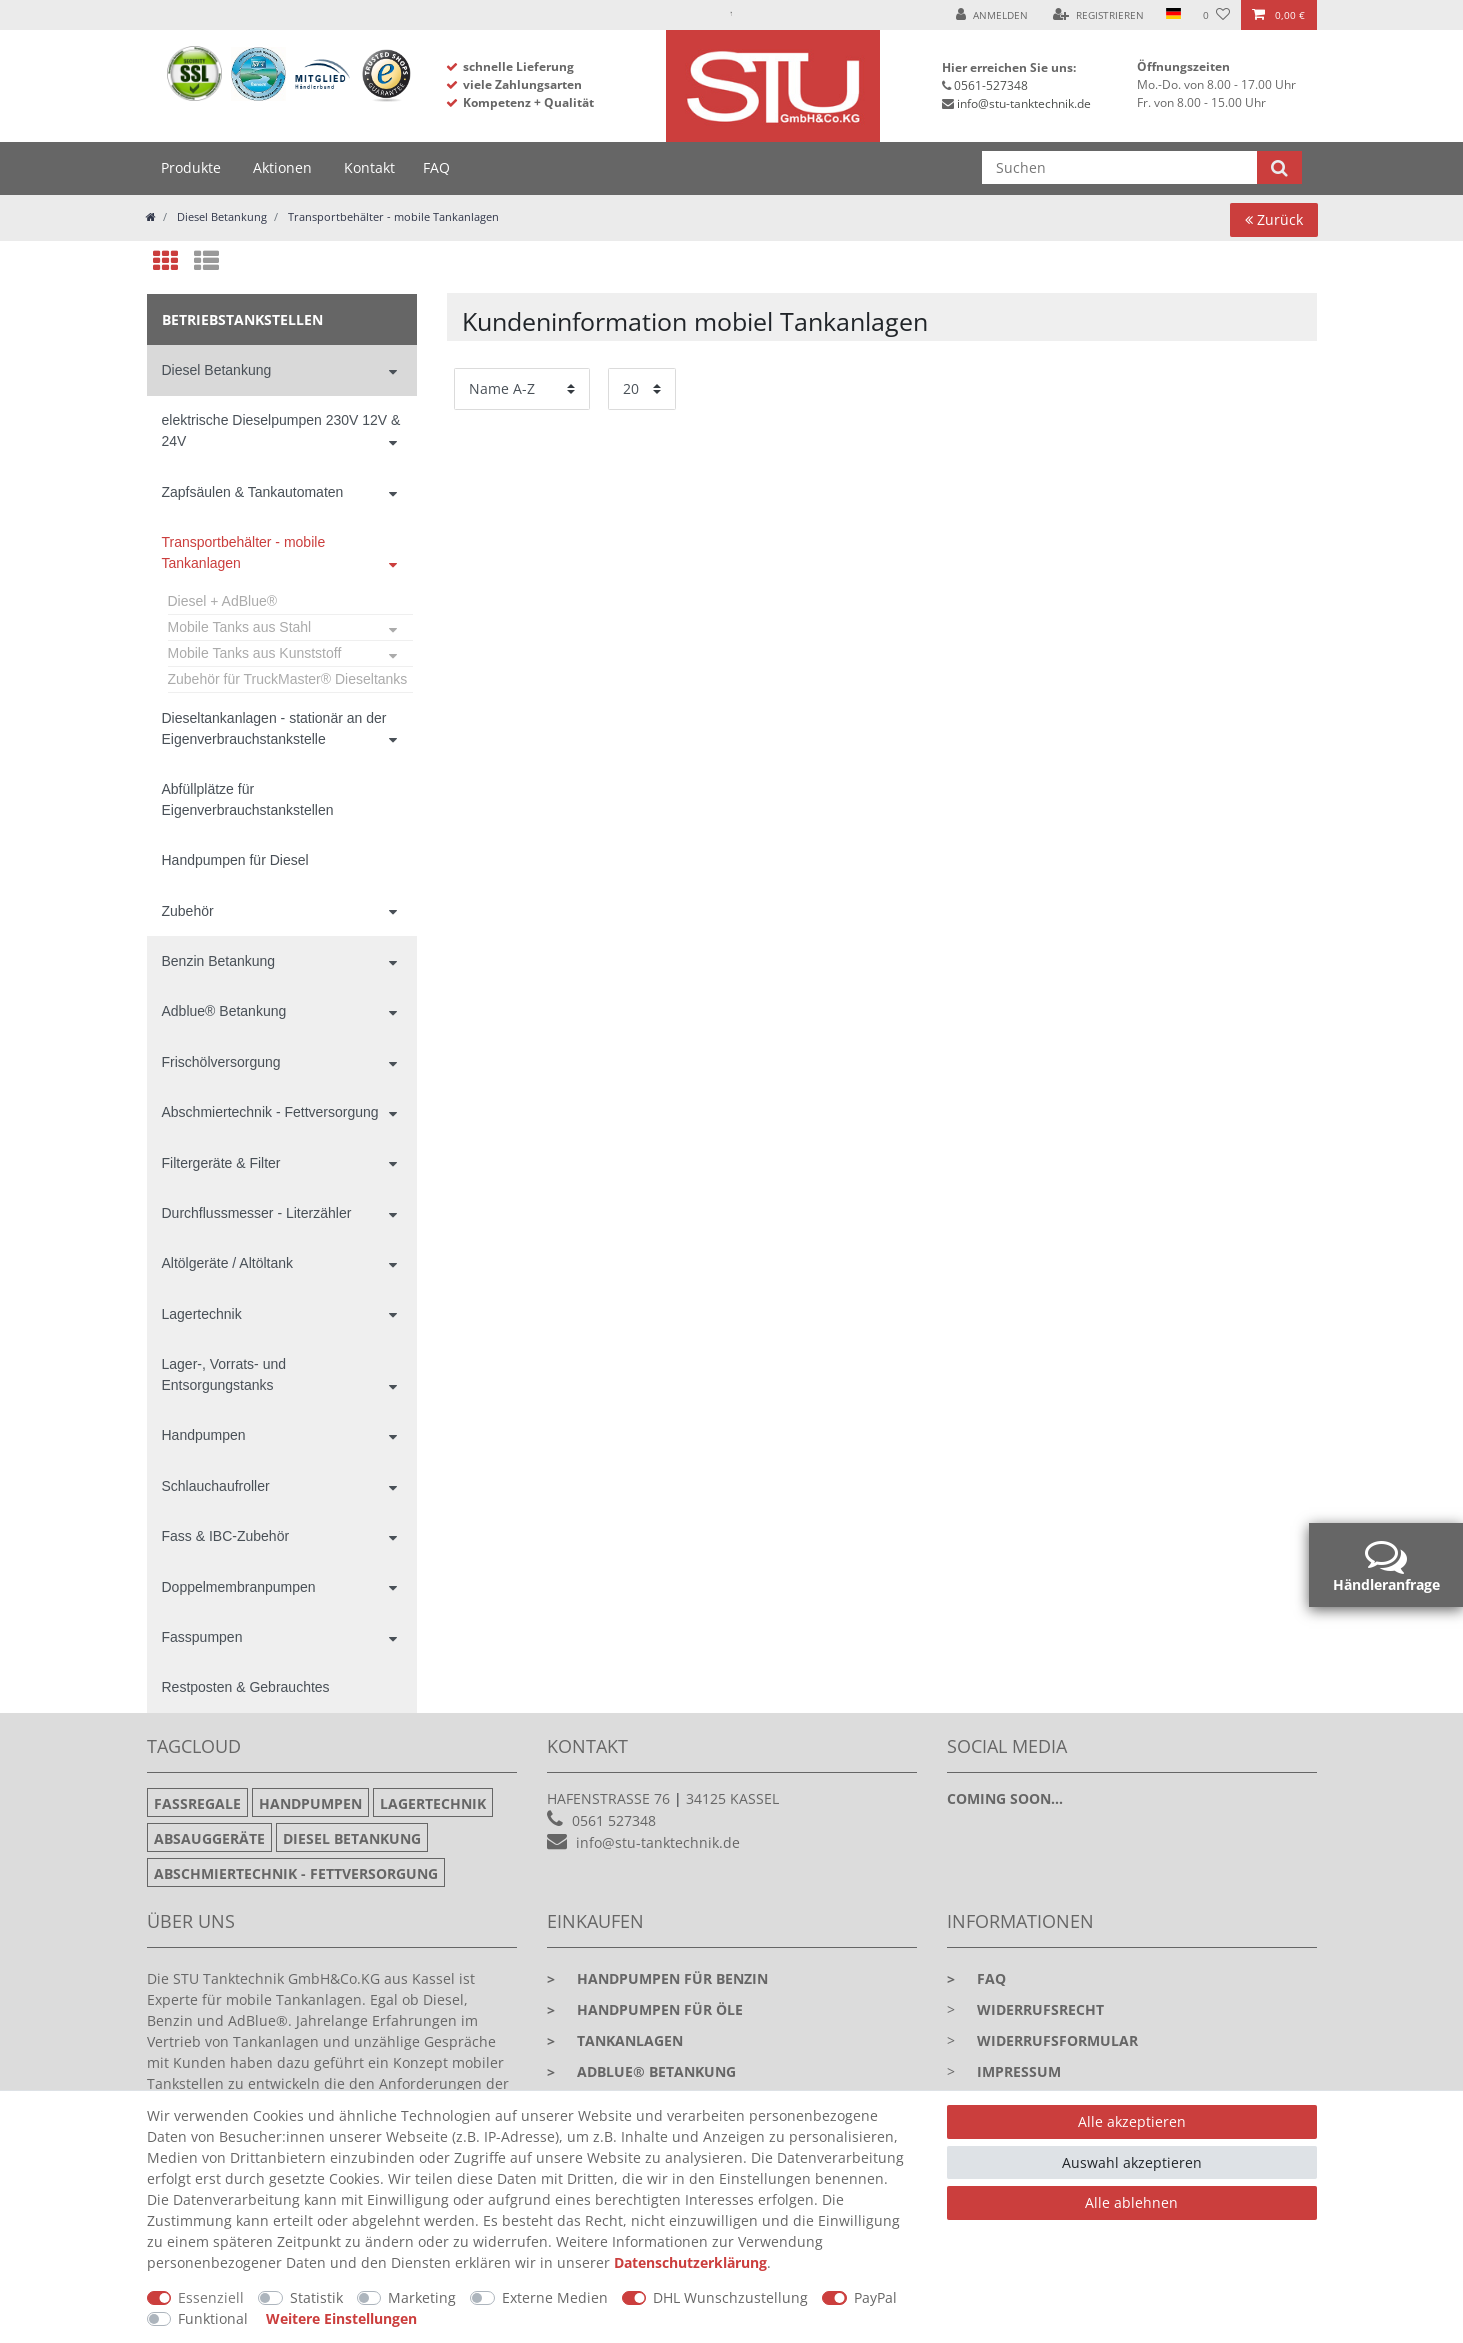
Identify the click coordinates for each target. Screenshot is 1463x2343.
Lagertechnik (202, 1314)
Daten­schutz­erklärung (690, 2262)
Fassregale (197, 1803)
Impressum (1019, 2071)
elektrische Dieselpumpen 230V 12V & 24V (281, 430)
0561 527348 (614, 1820)
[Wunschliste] (1216, 15)
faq (976, 1978)
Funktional (213, 2318)
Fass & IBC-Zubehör (226, 1536)
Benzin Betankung (219, 961)
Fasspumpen (202, 1637)
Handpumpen (204, 1435)
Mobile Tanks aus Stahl (240, 627)
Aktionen (282, 167)
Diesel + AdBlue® (223, 601)
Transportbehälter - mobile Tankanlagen (392, 216)
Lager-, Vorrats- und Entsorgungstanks (224, 1374)
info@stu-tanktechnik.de (1024, 103)
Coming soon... (1005, 1798)
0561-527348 (991, 85)
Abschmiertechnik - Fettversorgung (270, 1112)
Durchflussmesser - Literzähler (257, 1213)
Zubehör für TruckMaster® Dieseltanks (288, 679)
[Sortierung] (522, 388)
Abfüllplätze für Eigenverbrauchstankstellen (248, 799)
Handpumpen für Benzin (657, 1978)
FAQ (436, 167)
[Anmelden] (992, 15)
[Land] (1173, 15)
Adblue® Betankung (224, 1011)
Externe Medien (555, 2297)
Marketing (422, 2297)
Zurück (1274, 219)
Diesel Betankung (220, 216)
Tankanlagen (615, 2040)
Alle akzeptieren (1132, 2121)
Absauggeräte (209, 1838)
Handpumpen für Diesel (235, 860)
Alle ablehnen (1131, 2202)
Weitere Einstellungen (341, 2318)
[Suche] (1279, 167)
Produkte (191, 167)
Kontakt (369, 167)
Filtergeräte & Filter (221, 1163)
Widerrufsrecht (1040, 2009)
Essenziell (211, 2297)
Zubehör (188, 911)
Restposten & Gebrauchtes (246, 1687)
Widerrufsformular (1057, 2040)
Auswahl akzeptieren (1132, 2162)
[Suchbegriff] (1119, 167)
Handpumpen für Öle (645, 2009)
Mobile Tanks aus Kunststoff (255, 653)
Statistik (316, 2297)
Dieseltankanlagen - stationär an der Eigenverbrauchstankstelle (274, 728)
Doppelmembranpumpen (239, 1587)
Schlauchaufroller (216, 1486)
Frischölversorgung (221, 1062)
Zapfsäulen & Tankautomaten (253, 492)
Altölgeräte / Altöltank (228, 1263)
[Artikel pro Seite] (642, 388)
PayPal (875, 2297)
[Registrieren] (1098, 15)
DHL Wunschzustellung (730, 2297)
